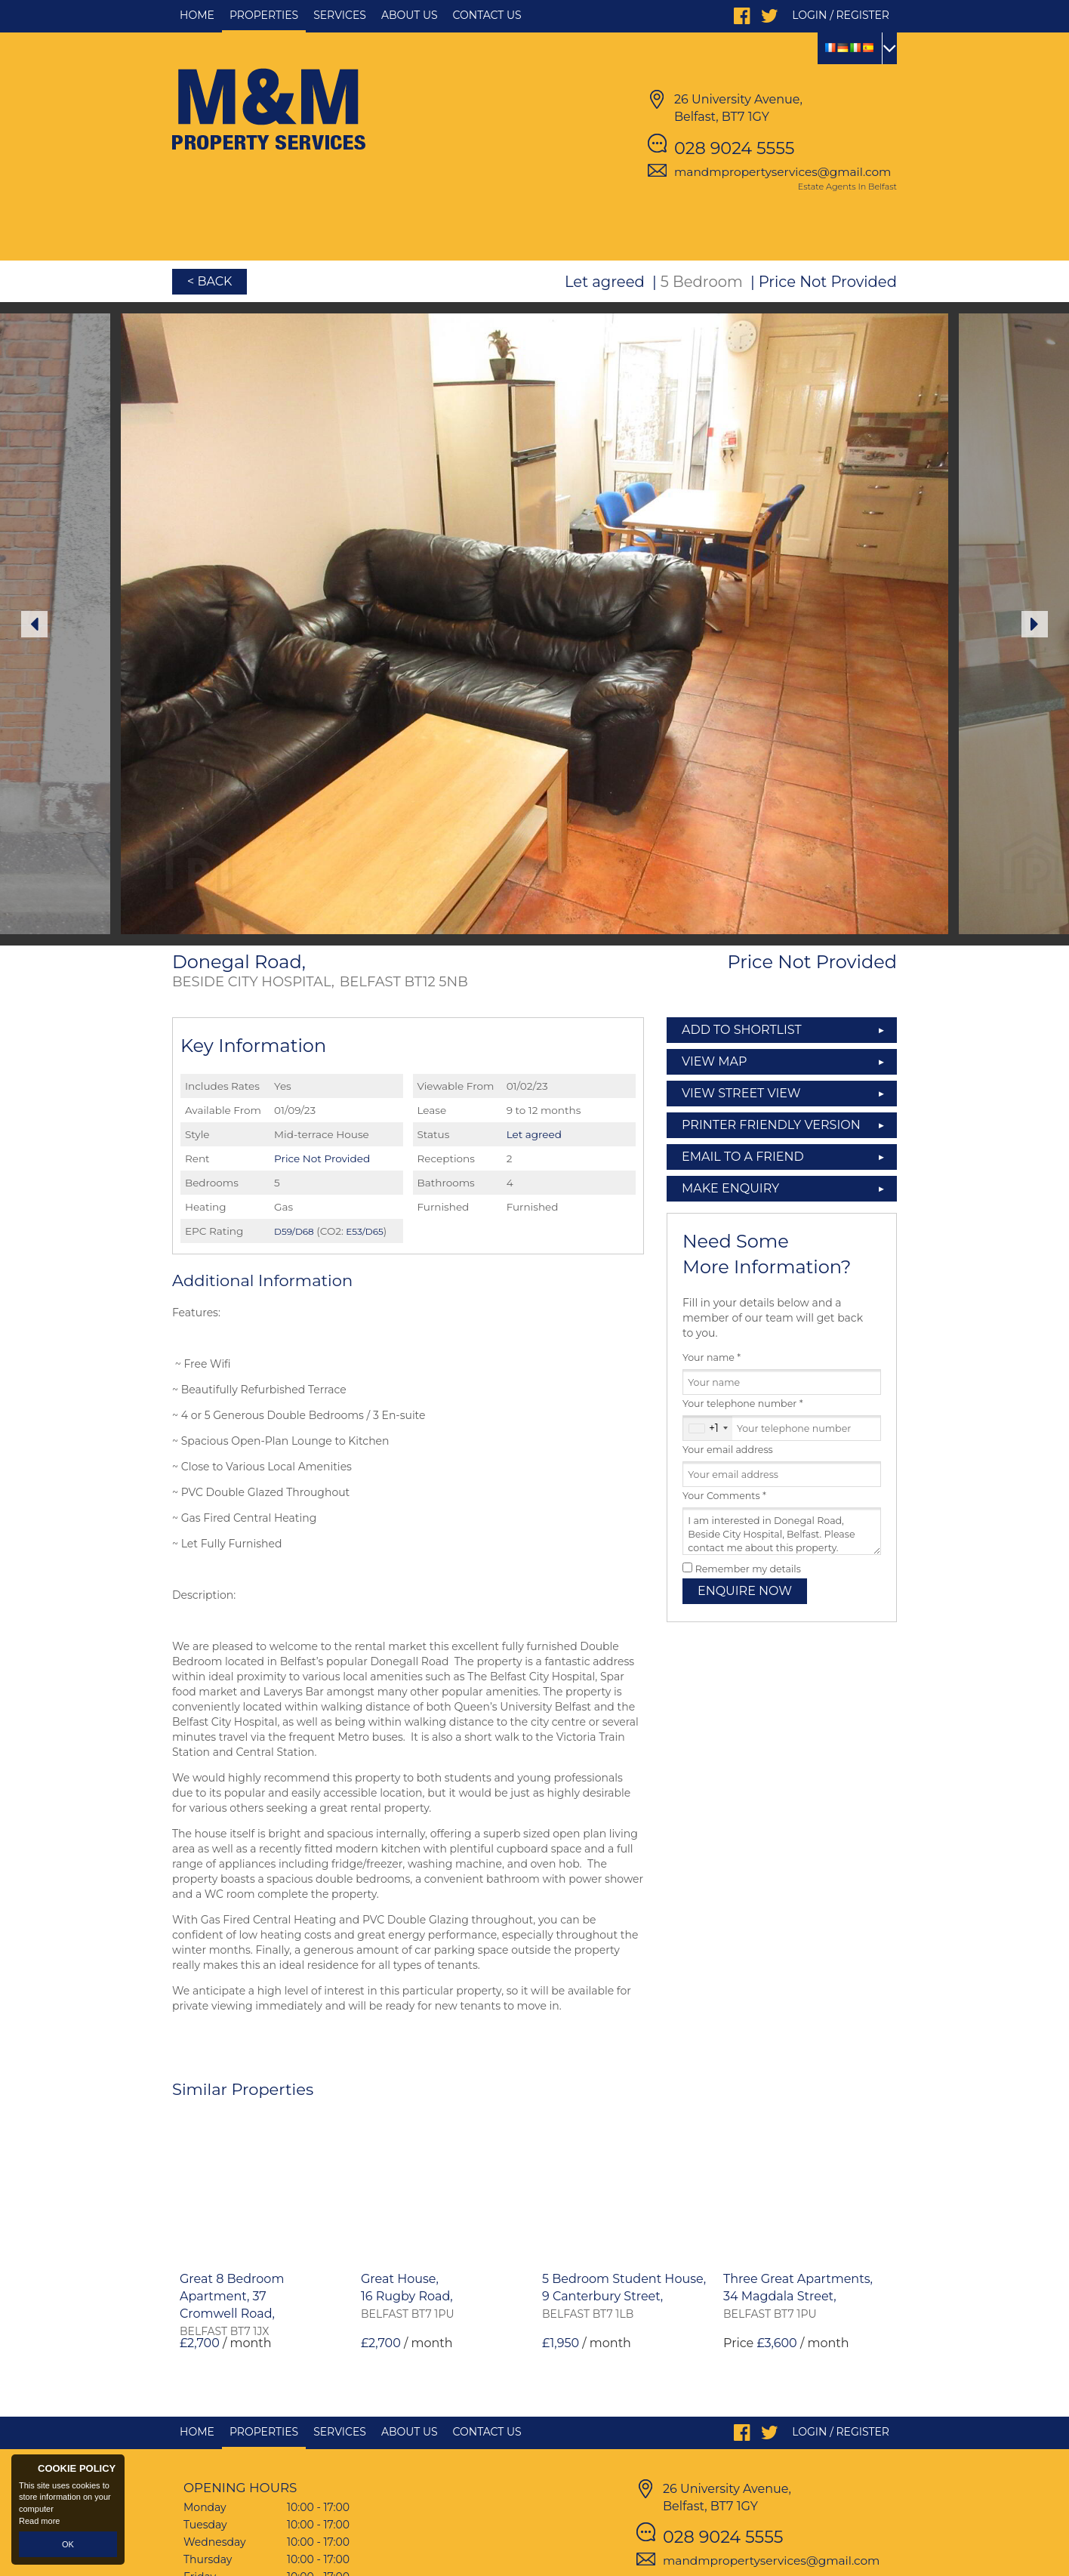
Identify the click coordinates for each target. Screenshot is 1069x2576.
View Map (714, 1061)
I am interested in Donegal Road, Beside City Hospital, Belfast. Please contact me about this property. (781, 1531)
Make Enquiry (730, 1188)
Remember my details (748, 1569)
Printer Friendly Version (767, 1125)
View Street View (741, 1093)
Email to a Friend (743, 1156)
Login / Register (840, 15)
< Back (209, 281)
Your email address (727, 1449)
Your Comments (724, 1495)
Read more (39, 2520)
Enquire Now (745, 1591)
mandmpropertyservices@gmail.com (782, 172)
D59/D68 (294, 1231)
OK (68, 2544)
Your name (711, 1357)
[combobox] (707, 1428)
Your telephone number (742, 1403)
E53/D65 (364, 1231)
